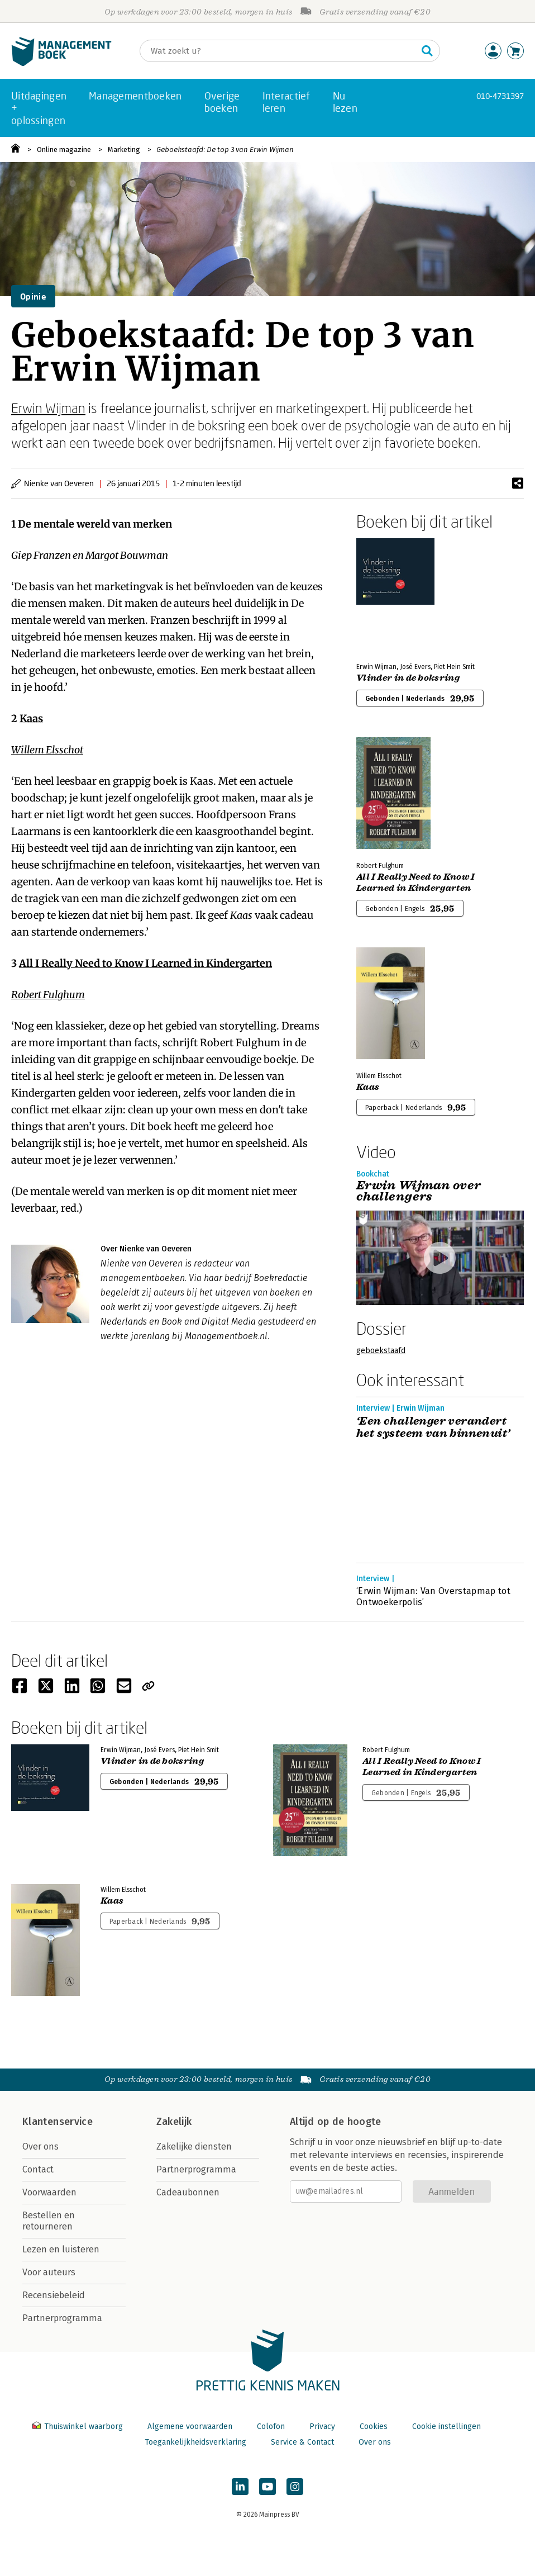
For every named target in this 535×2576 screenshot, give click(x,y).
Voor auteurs (48, 2272)
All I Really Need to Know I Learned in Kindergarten (145, 963)
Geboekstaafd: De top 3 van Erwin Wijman (225, 149)
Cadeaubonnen (187, 2192)
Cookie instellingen (446, 2426)
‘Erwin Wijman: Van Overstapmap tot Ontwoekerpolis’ (433, 1596)
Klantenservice (57, 2121)
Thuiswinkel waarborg (78, 2426)
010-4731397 (500, 96)
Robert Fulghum (48, 994)
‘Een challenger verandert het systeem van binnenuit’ (433, 1427)
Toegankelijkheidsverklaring (195, 2442)
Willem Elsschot (47, 749)
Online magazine (64, 149)
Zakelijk (174, 2121)
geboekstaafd (380, 1350)
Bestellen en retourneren (48, 2221)
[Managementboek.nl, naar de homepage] (61, 63)
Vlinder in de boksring (408, 678)
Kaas (31, 718)
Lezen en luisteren (60, 2249)
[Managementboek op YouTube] (267, 2486)
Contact (38, 2169)
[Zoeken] (279, 51)
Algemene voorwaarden (189, 2426)
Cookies (374, 2426)
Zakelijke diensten (194, 2146)
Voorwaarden (49, 2192)
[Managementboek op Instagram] (294, 2486)
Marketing (124, 149)
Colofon (271, 2426)
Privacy (322, 2426)
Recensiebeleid (53, 2295)
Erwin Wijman (48, 408)
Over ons (40, 2146)
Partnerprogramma (62, 2318)
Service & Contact (302, 2442)
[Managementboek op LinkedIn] (240, 2486)
